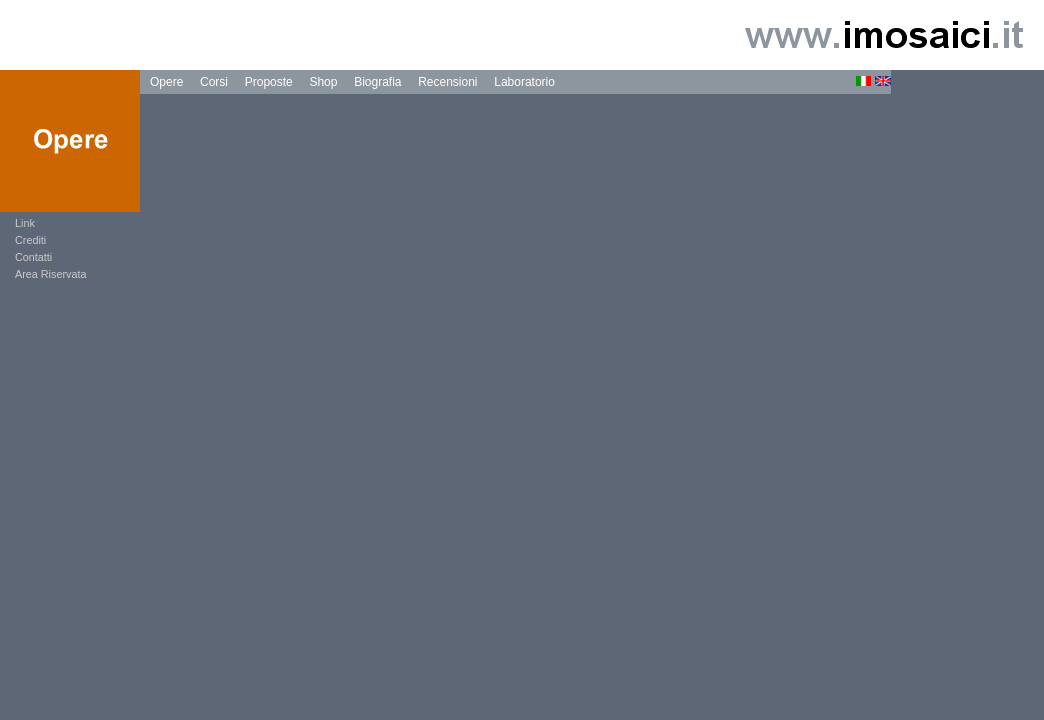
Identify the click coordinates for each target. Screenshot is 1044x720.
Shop (323, 82)
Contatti (33, 257)
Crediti (30, 240)
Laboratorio (524, 82)
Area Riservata (50, 274)
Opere (166, 82)
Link (25, 223)
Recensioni (447, 82)
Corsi (214, 82)
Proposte (269, 82)
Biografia (377, 82)
